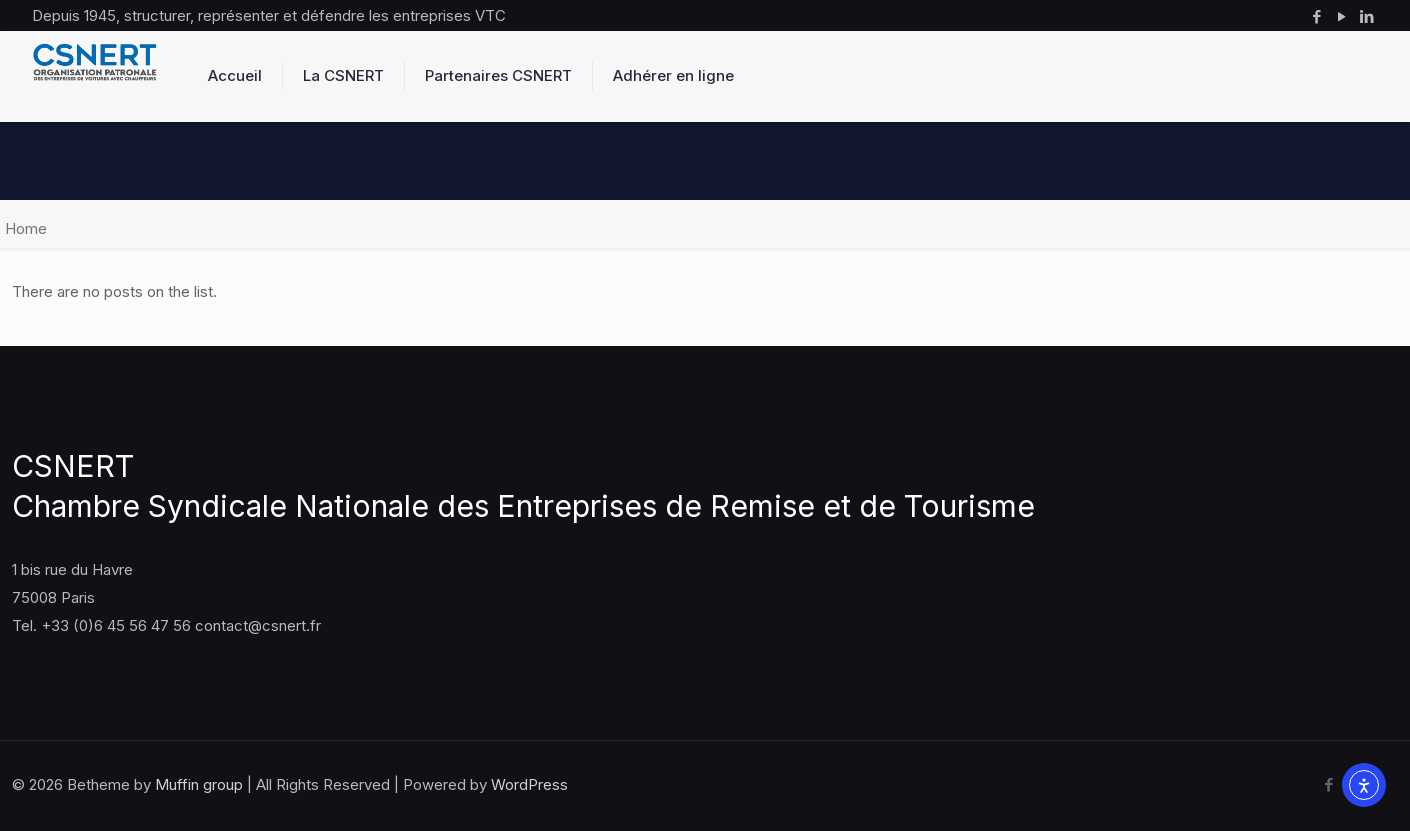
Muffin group (199, 784)
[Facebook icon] (1316, 16)
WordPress (529, 784)
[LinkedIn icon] (1366, 16)
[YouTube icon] (1341, 16)
